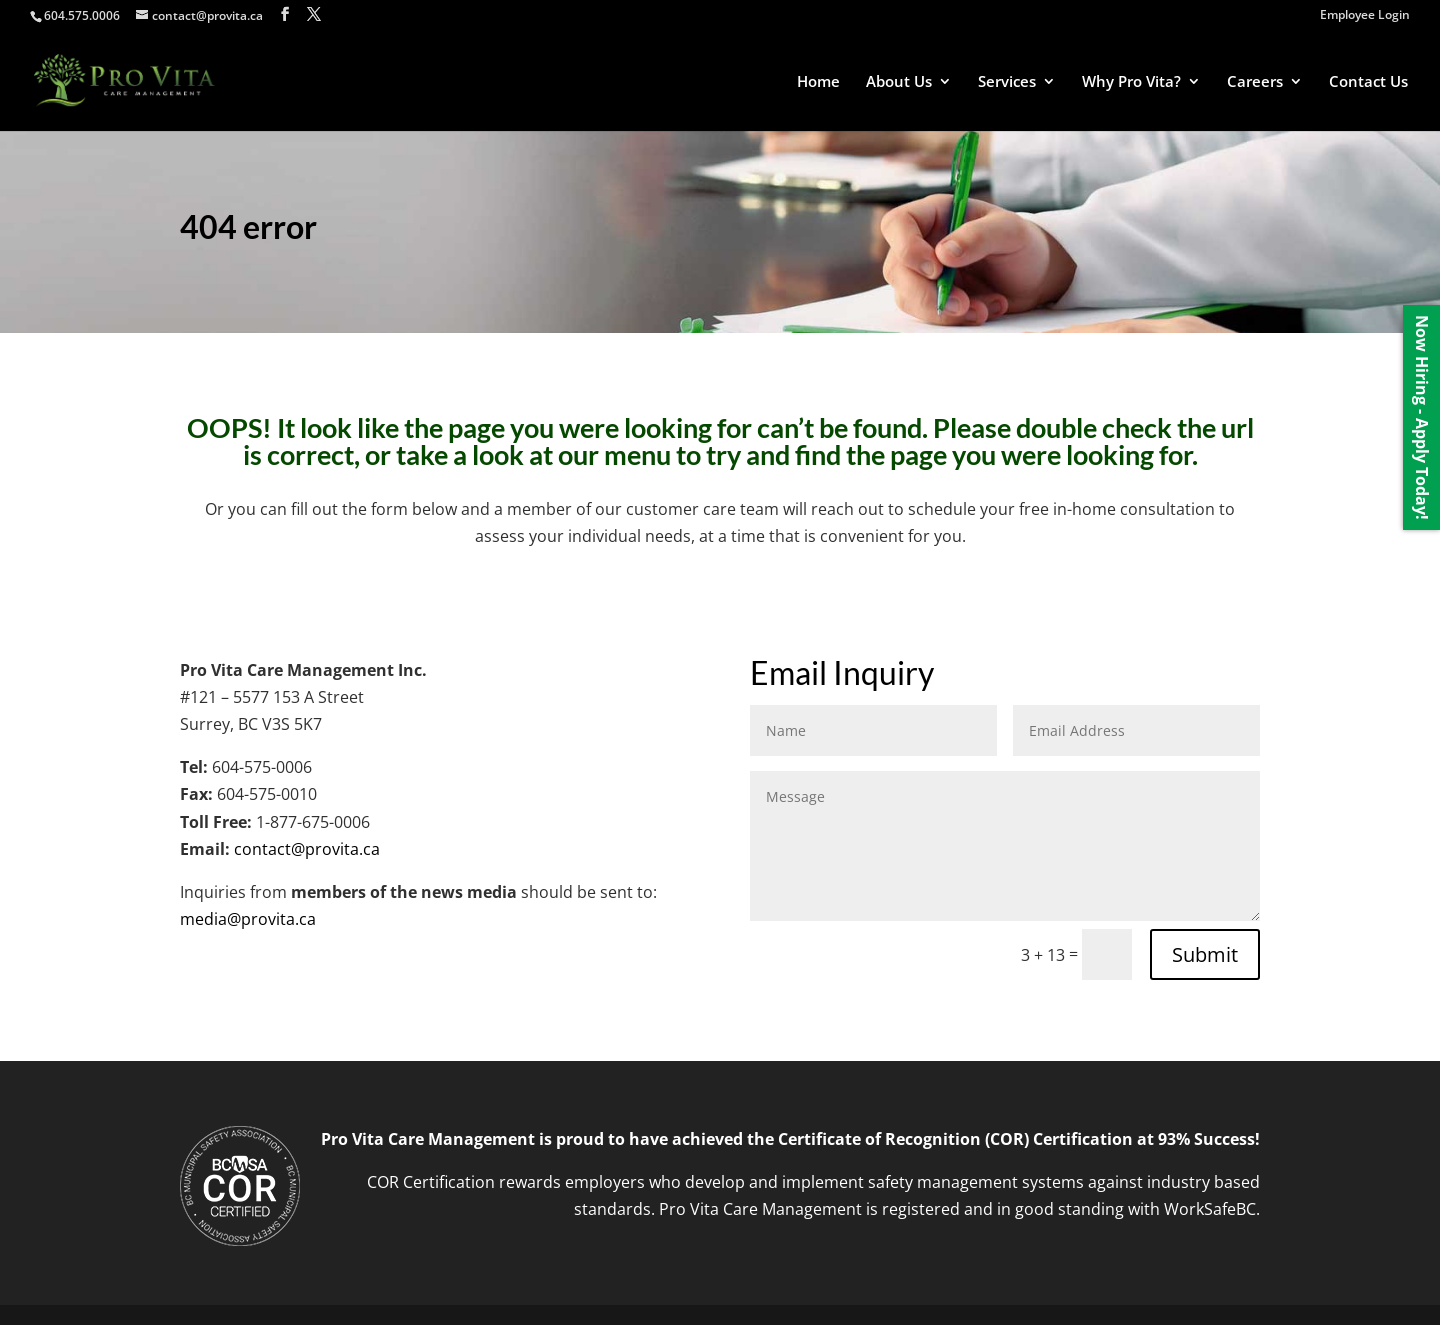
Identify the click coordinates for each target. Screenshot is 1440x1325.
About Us (899, 82)
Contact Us (1368, 82)
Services (1007, 82)
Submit (1205, 954)
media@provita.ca (248, 919)
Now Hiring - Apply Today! (1422, 417)
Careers (1255, 82)
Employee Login (1365, 16)
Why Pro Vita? (1131, 82)
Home (818, 82)
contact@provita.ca (307, 849)
